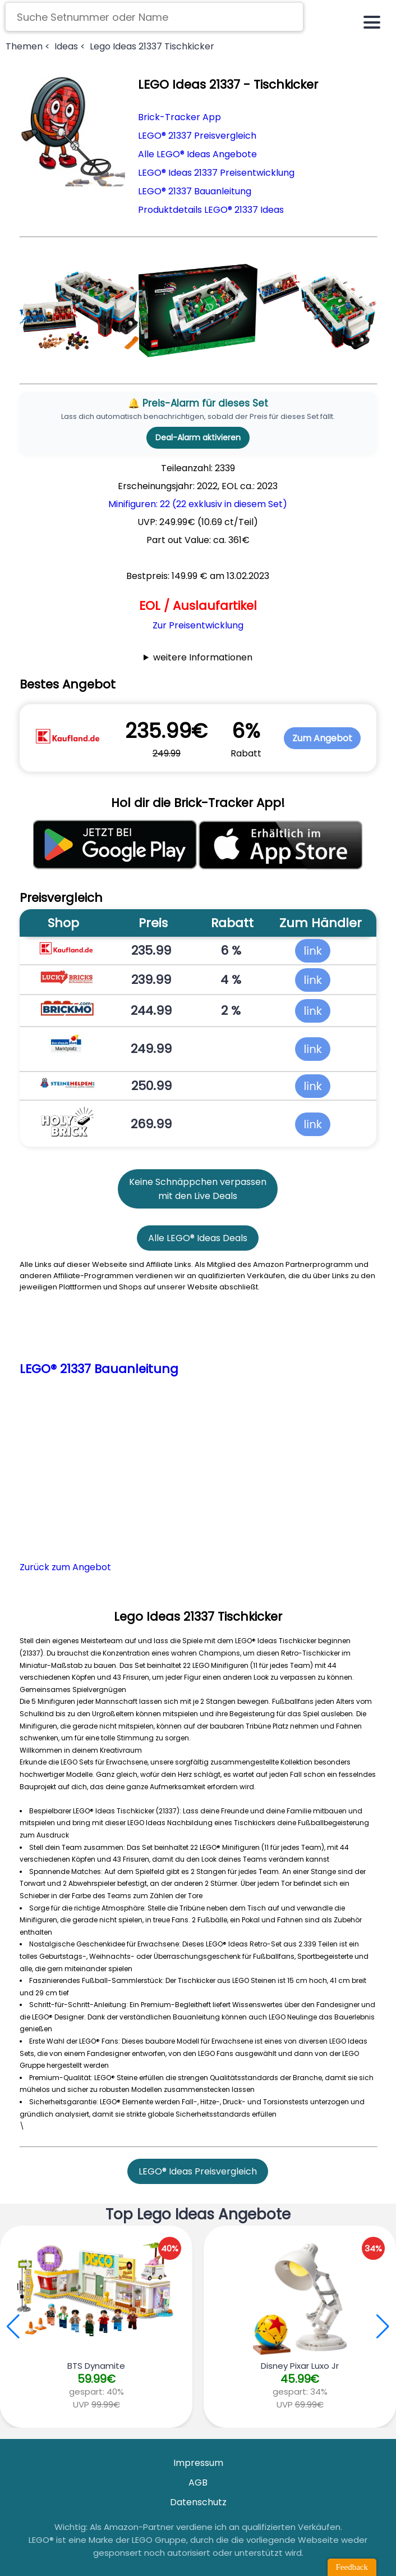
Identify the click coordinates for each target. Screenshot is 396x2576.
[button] (382, 2326)
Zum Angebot (322, 738)
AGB (198, 2482)
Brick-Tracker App (179, 117)
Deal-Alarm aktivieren (198, 437)
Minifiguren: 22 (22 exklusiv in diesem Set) (197, 504)
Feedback (352, 2567)
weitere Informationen (202, 657)
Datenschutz (198, 2502)
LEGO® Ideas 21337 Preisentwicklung (216, 172)
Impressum (198, 2462)
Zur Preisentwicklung (198, 625)
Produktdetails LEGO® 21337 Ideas (211, 209)
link (312, 951)
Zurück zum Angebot (65, 1567)
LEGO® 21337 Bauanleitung (194, 191)
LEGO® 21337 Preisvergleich (197, 135)
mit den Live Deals (197, 1195)
